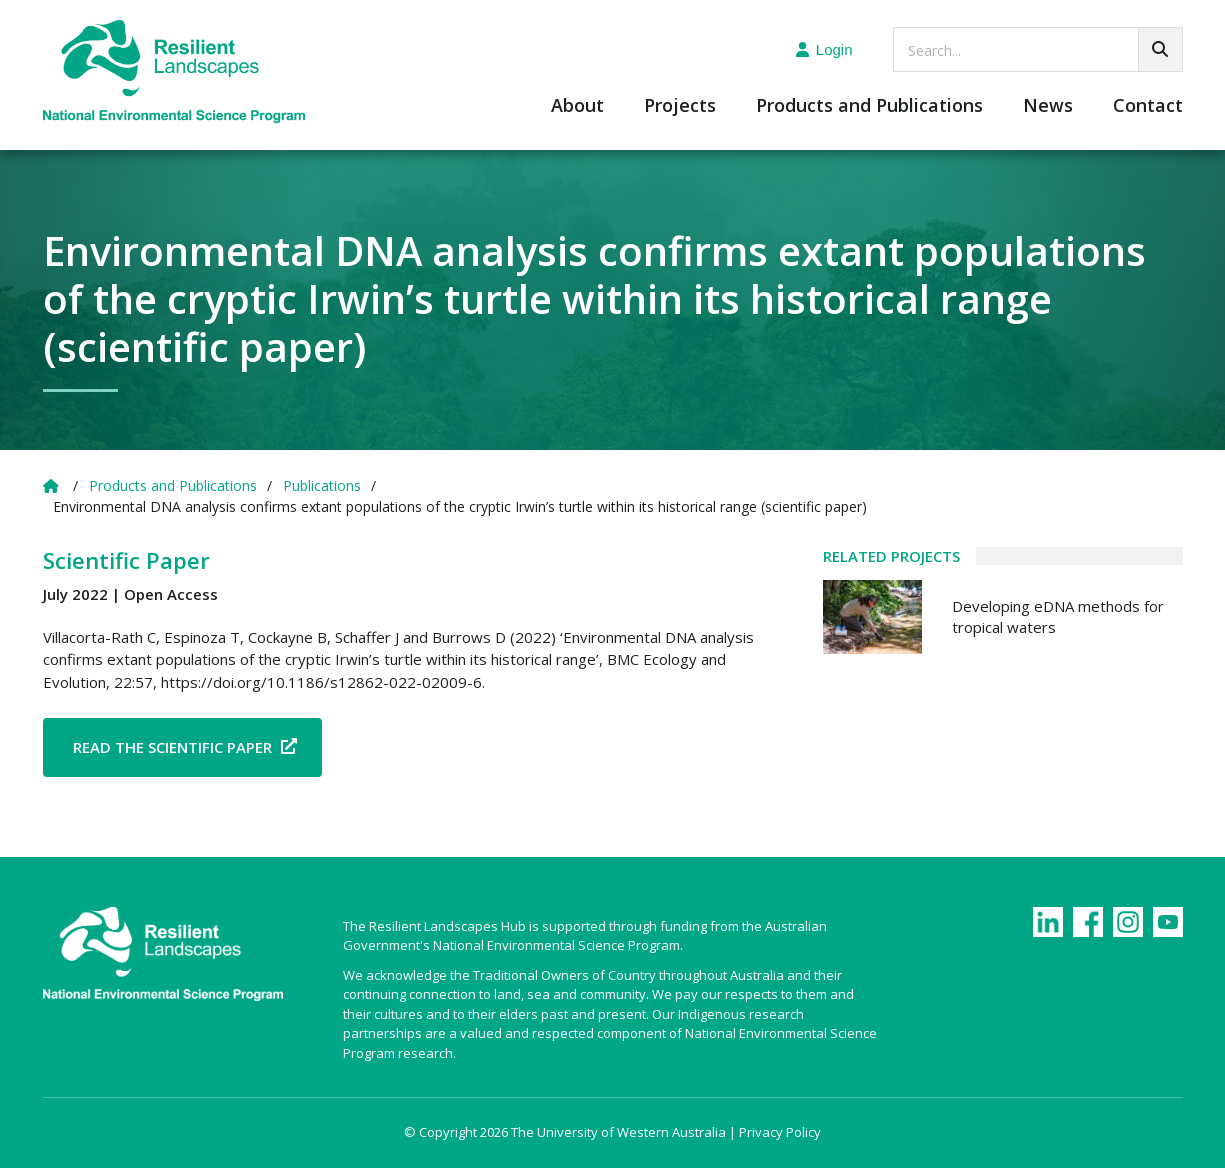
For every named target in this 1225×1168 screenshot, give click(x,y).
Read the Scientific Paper (172, 747)
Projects (680, 106)
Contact (1148, 106)
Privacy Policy (780, 1132)
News (1048, 106)
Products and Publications (869, 106)
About (577, 106)
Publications (322, 485)
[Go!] (1160, 49)
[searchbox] (1038, 49)
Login (824, 49)
